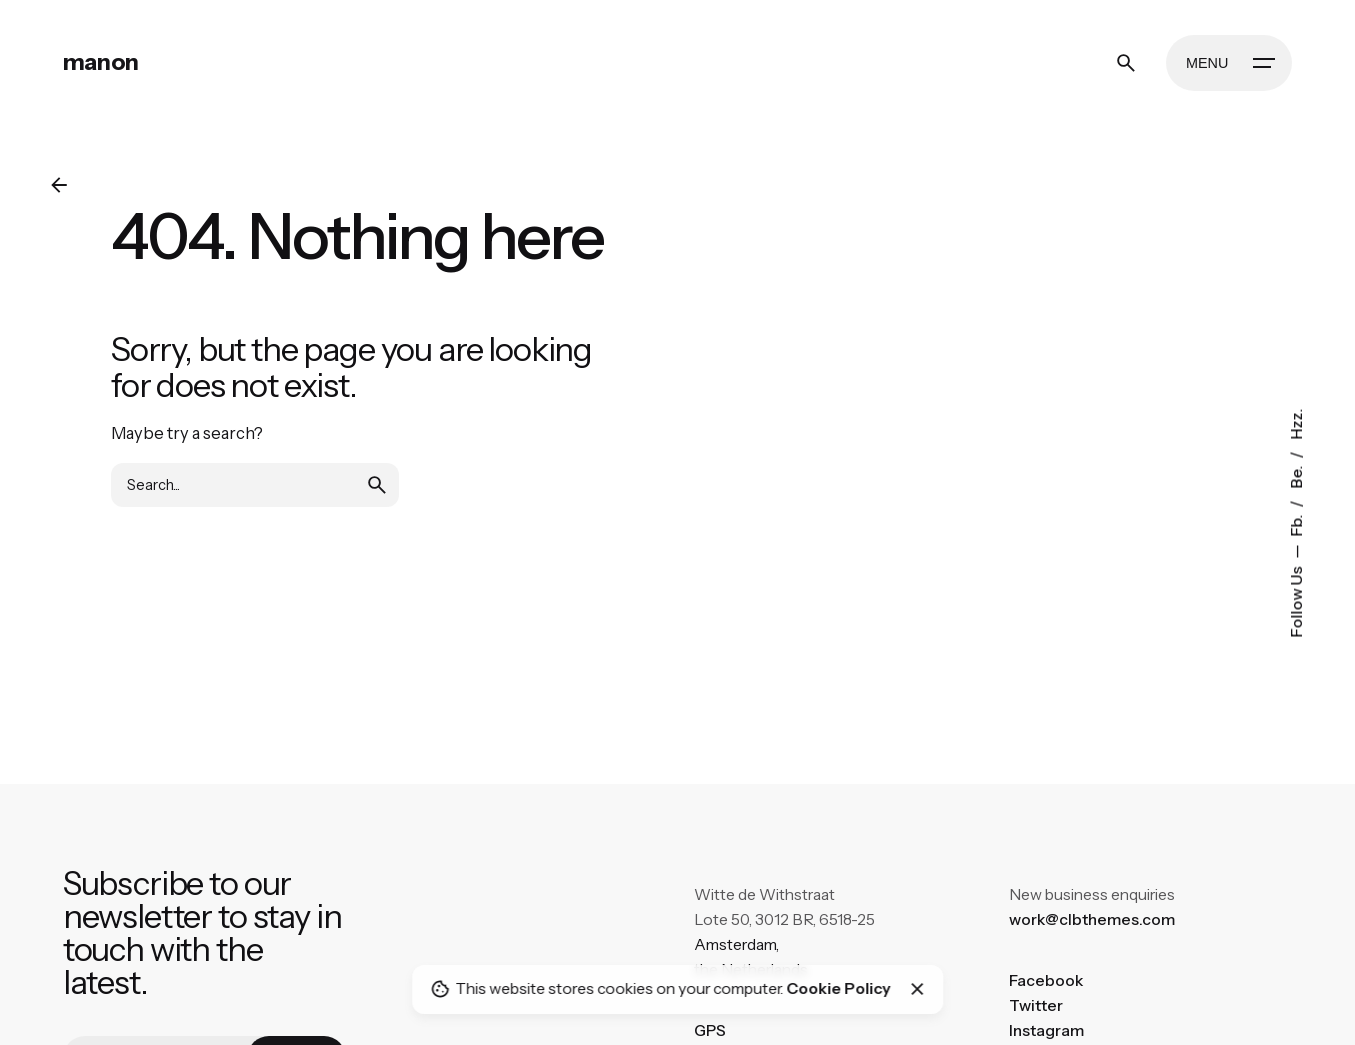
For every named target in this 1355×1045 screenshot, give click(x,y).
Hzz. (1295, 423)
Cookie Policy (838, 988)
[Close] (918, 989)
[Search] (1126, 63)
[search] (377, 485)
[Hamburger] (1229, 63)
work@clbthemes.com (1092, 919)
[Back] (59, 185)
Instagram (1046, 1030)
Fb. (1295, 523)
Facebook (1046, 980)
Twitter (1036, 1005)
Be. (1295, 475)
